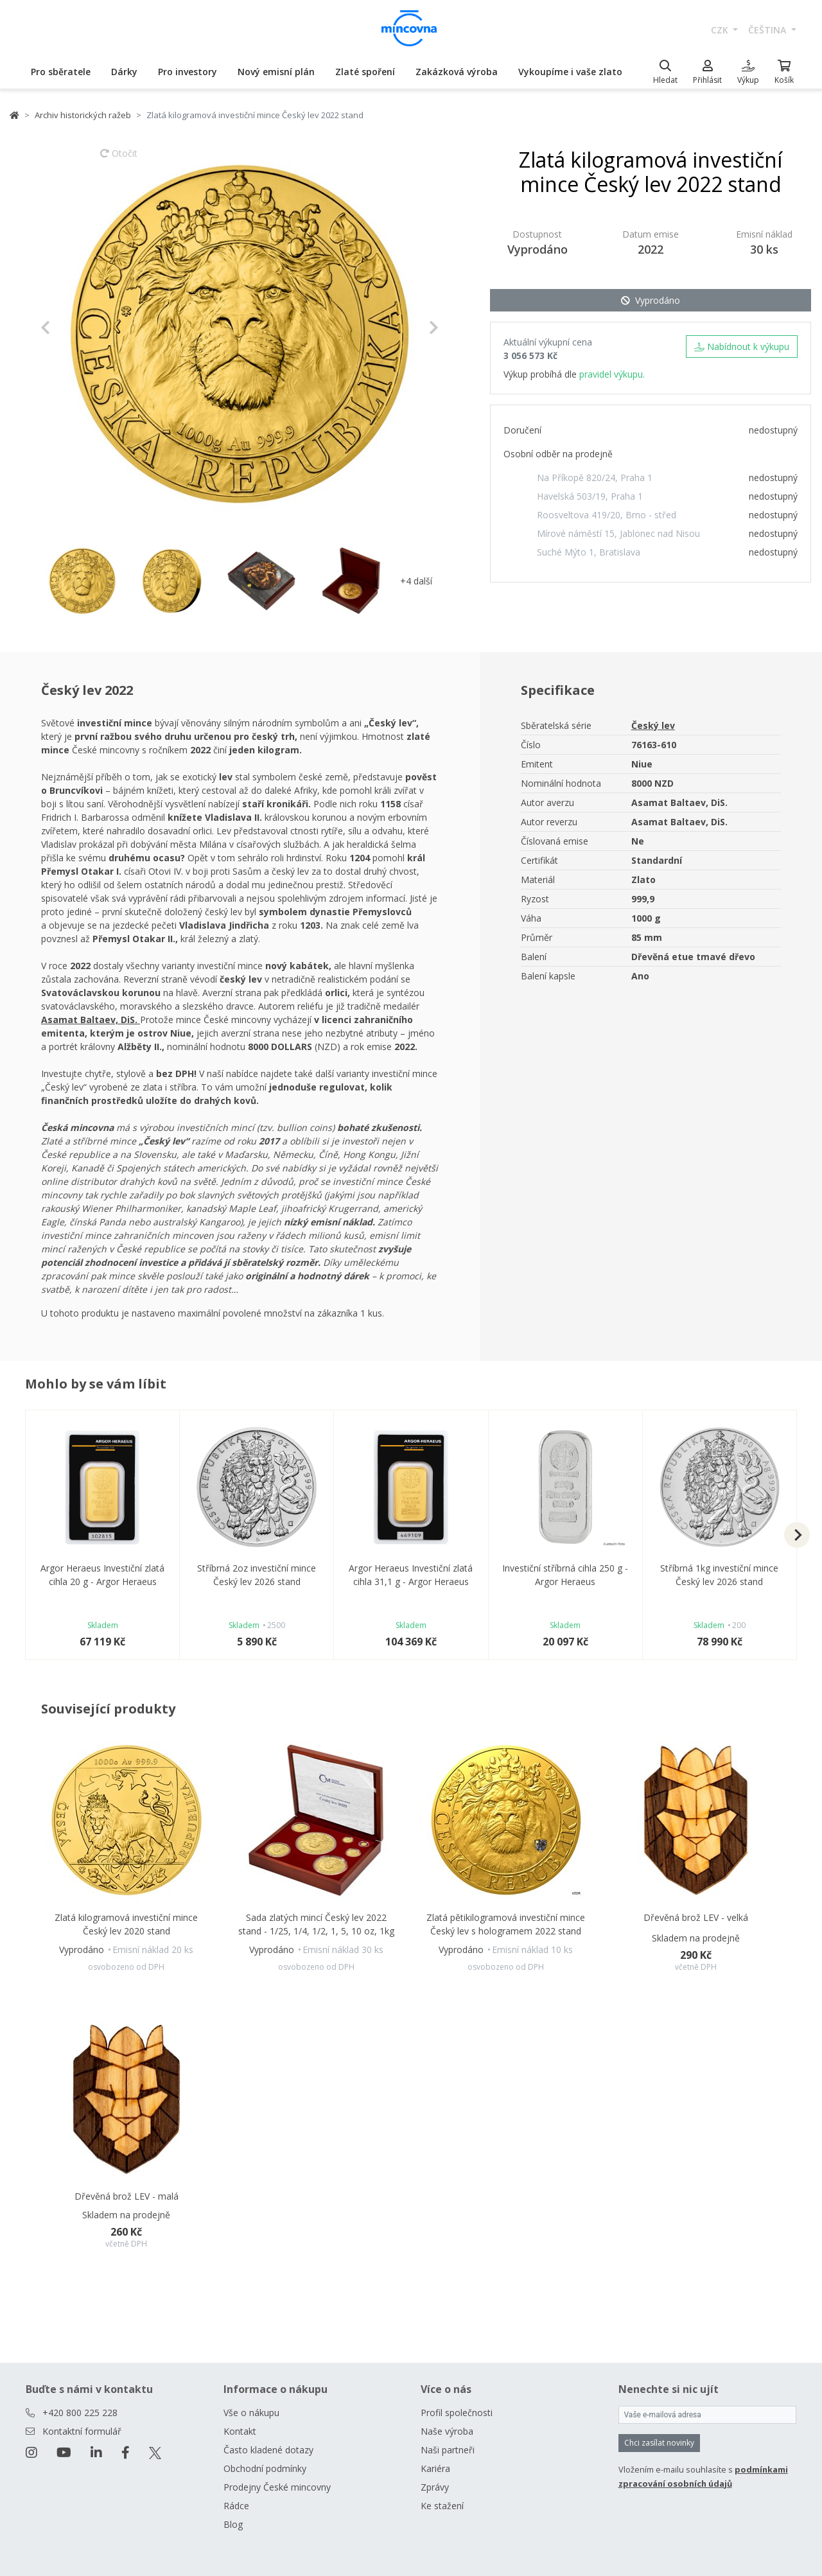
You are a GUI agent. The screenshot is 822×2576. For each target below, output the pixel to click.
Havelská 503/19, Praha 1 (590, 496)
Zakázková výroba (456, 72)
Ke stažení (442, 2506)
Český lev (653, 725)
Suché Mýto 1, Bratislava (588, 552)
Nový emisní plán (276, 72)
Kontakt (239, 2431)
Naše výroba (447, 2431)
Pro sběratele (61, 72)
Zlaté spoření (365, 72)
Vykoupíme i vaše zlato (570, 72)
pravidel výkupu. (612, 374)
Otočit (118, 159)
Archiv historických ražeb (83, 115)
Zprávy (435, 2487)
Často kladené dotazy (268, 2450)
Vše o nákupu (251, 2412)
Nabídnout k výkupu (741, 346)
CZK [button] (721, 30)
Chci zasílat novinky (659, 2442)
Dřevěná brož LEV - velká (695, 1917)
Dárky (124, 72)
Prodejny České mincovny (277, 2487)
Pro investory (187, 72)
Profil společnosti (457, 2412)
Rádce (236, 2506)
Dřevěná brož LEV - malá (126, 2196)
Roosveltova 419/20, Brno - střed (606, 515)
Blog (233, 2524)
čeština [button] (768, 30)
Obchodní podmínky (264, 2468)
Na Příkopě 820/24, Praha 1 (594, 477)
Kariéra (435, 2468)
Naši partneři (448, 2450)
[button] (70, 327)
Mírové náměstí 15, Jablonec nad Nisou (618, 533)
